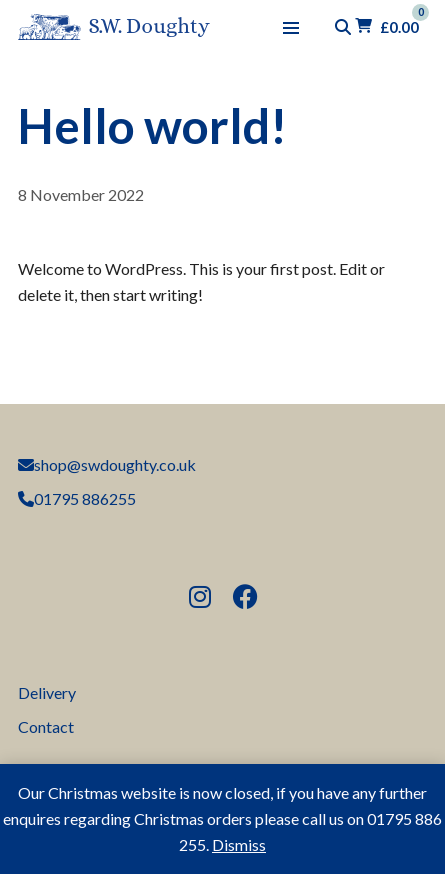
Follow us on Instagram (204, 598)
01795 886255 (77, 498)
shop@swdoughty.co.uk (107, 464)
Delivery (47, 692)
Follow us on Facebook (249, 598)
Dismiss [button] (239, 844)
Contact (46, 726)
